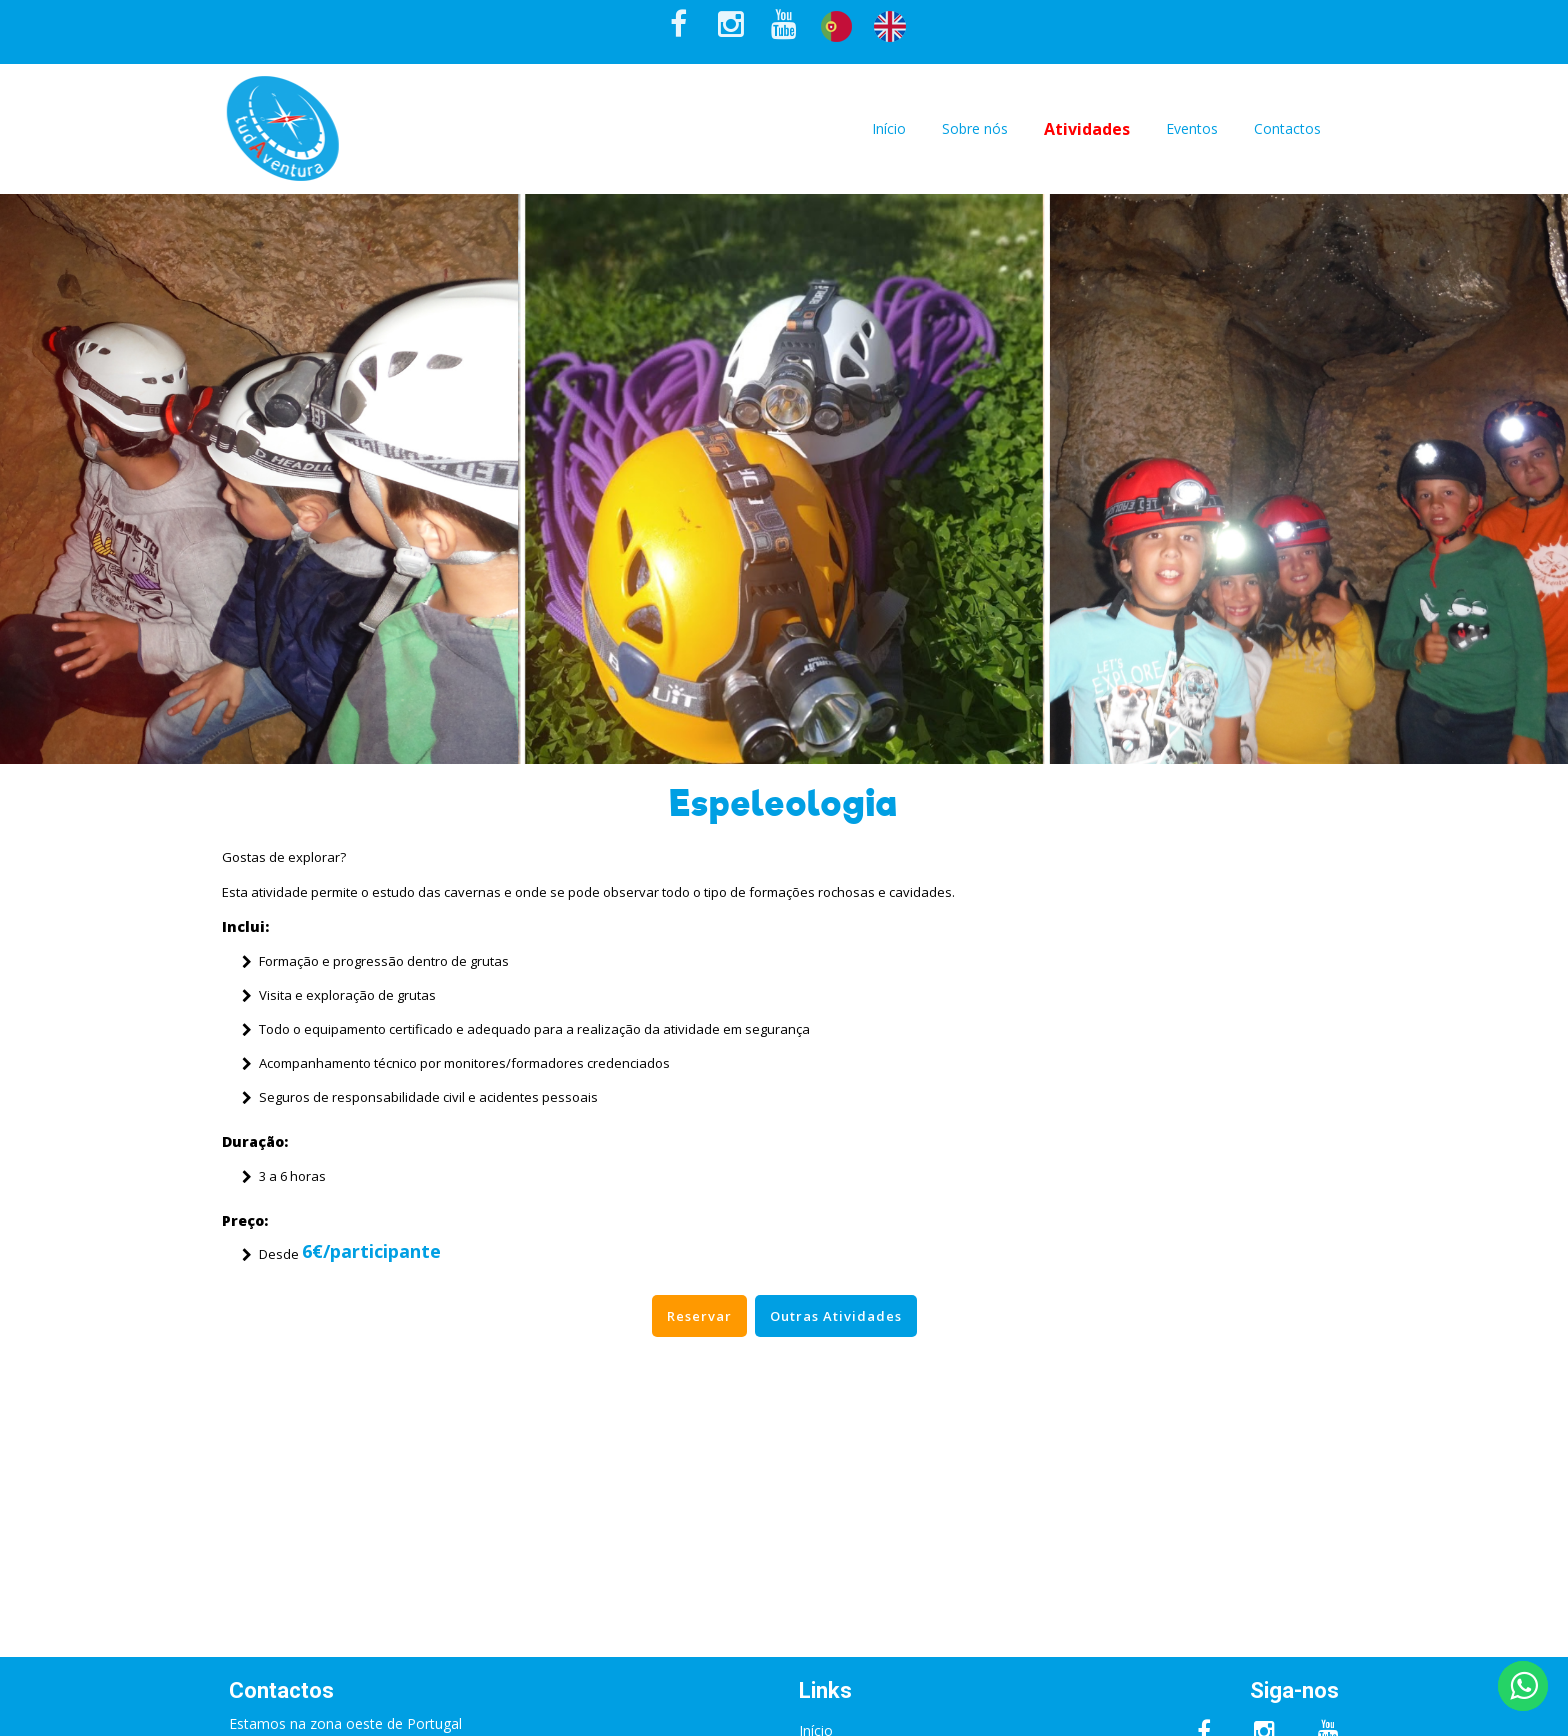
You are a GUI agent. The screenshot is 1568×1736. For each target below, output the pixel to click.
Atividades (1087, 129)
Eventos (1192, 128)
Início (889, 128)
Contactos (1287, 128)
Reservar (699, 1316)
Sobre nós (975, 128)
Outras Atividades (836, 1316)
